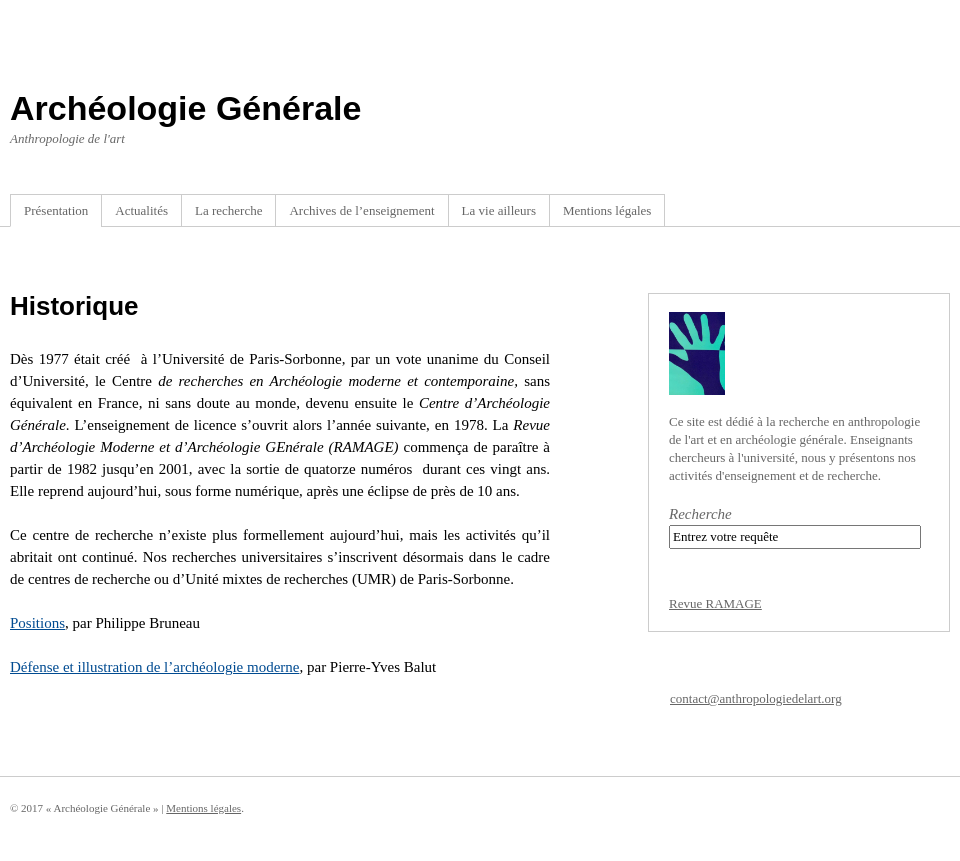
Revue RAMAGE (715, 603)
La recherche (228, 210)
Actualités (141, 210)
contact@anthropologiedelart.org (756, 698)
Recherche (700, 514)
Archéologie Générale (185, 108)
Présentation (56, 210)
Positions (37, 623)
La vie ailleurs (499, 210)
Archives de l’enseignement (361, 210)
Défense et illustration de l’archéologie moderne (154, 667)
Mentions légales (607, 210)
